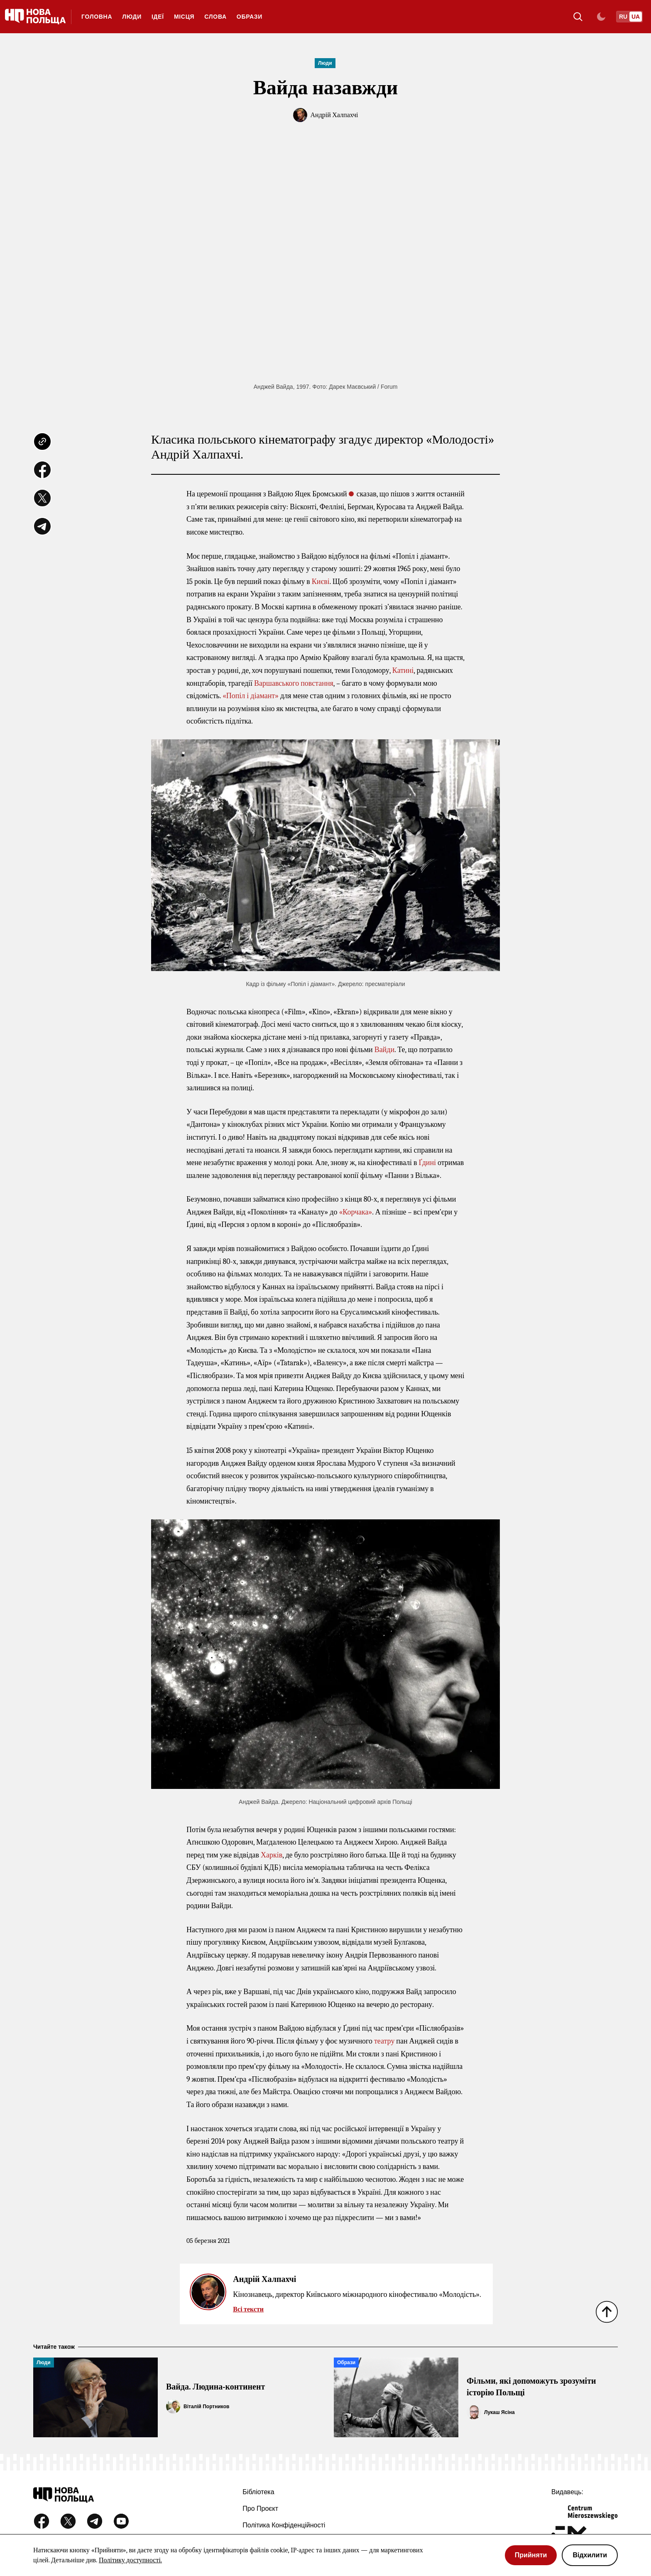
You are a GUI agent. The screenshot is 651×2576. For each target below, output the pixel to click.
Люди (132, 16)
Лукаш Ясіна (499, 2412)
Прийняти (531, 2555)
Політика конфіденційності (283, 2525)
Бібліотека (258, 2491)
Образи (249, 16)
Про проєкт (260, 2508)
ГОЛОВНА (96, 16)
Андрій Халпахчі (334, 115)
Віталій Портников (206, 2406)
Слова (215, 16)
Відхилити (590, 2555)
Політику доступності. (130, 2560)
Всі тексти (248, 2309)
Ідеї (158, 16)
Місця (184, 16)
